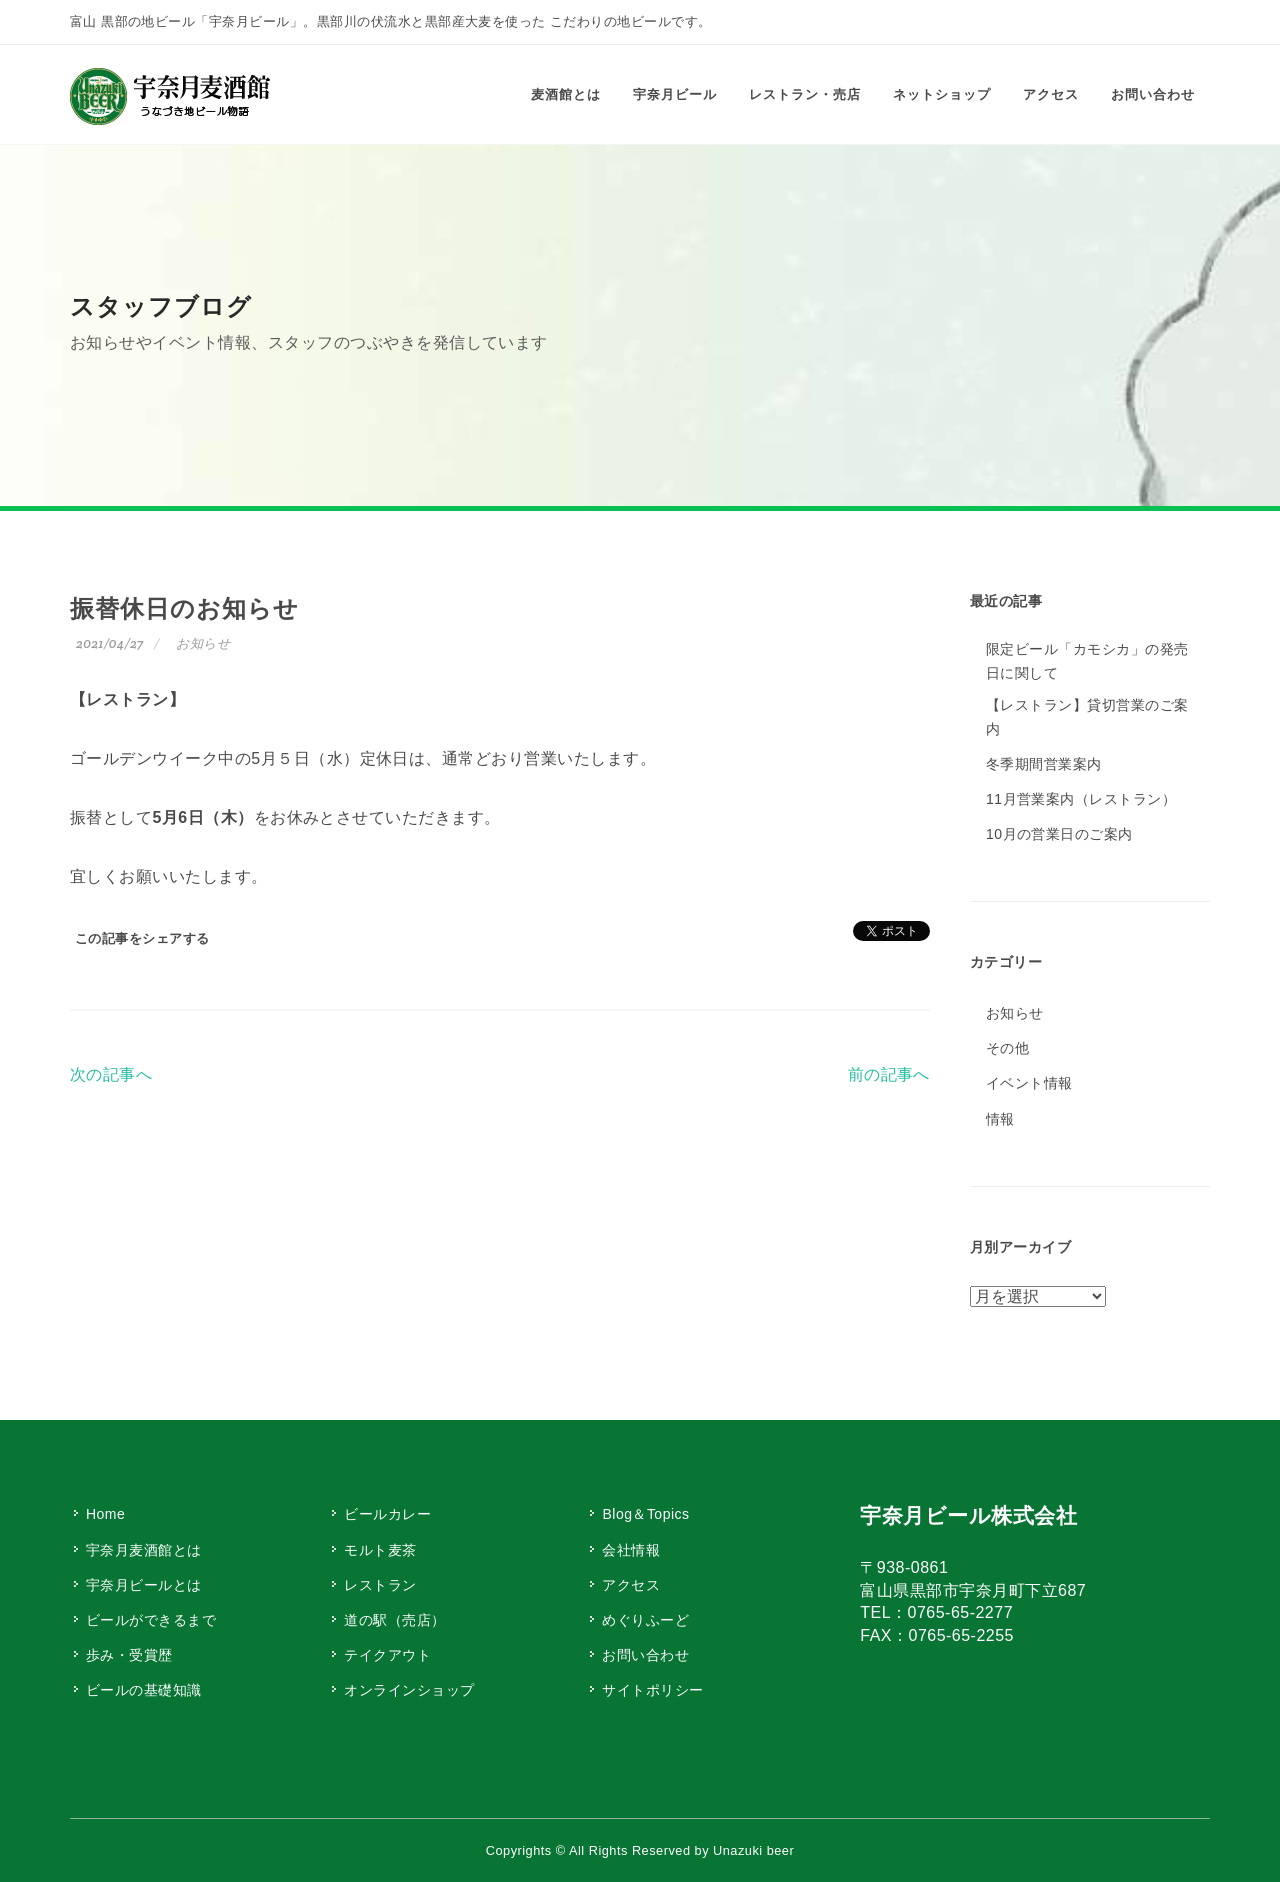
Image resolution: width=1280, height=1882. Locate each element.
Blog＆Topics (645, 1514)
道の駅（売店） (394, 1620)
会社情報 (631, 1550)
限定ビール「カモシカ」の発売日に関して (1087, 661)
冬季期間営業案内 (1044, 764)
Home (105, 1514)
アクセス (631, 1585)
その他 (1007, 1048)
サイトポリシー (652, 1690)
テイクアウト (387, 1655)
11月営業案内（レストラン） (1081, 799)
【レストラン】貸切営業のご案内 (1087, 717)
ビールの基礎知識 (144, 1690)
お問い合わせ (645, 1655)
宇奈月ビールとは (144, 1585)
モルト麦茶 (380, 1550)
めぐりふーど (645, 1620)
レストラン (380, 1585)
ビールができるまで (151, 1620)
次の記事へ (111, 1074)
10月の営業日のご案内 (1059, 834)
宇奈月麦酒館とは (144, 1550)
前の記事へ (889, 1074)
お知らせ (203, 643)
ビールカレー (387, 1514)
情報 (1000, 1119)
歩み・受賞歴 (129, 1655)
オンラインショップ (409, 1690)
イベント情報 (1029, 1083)
